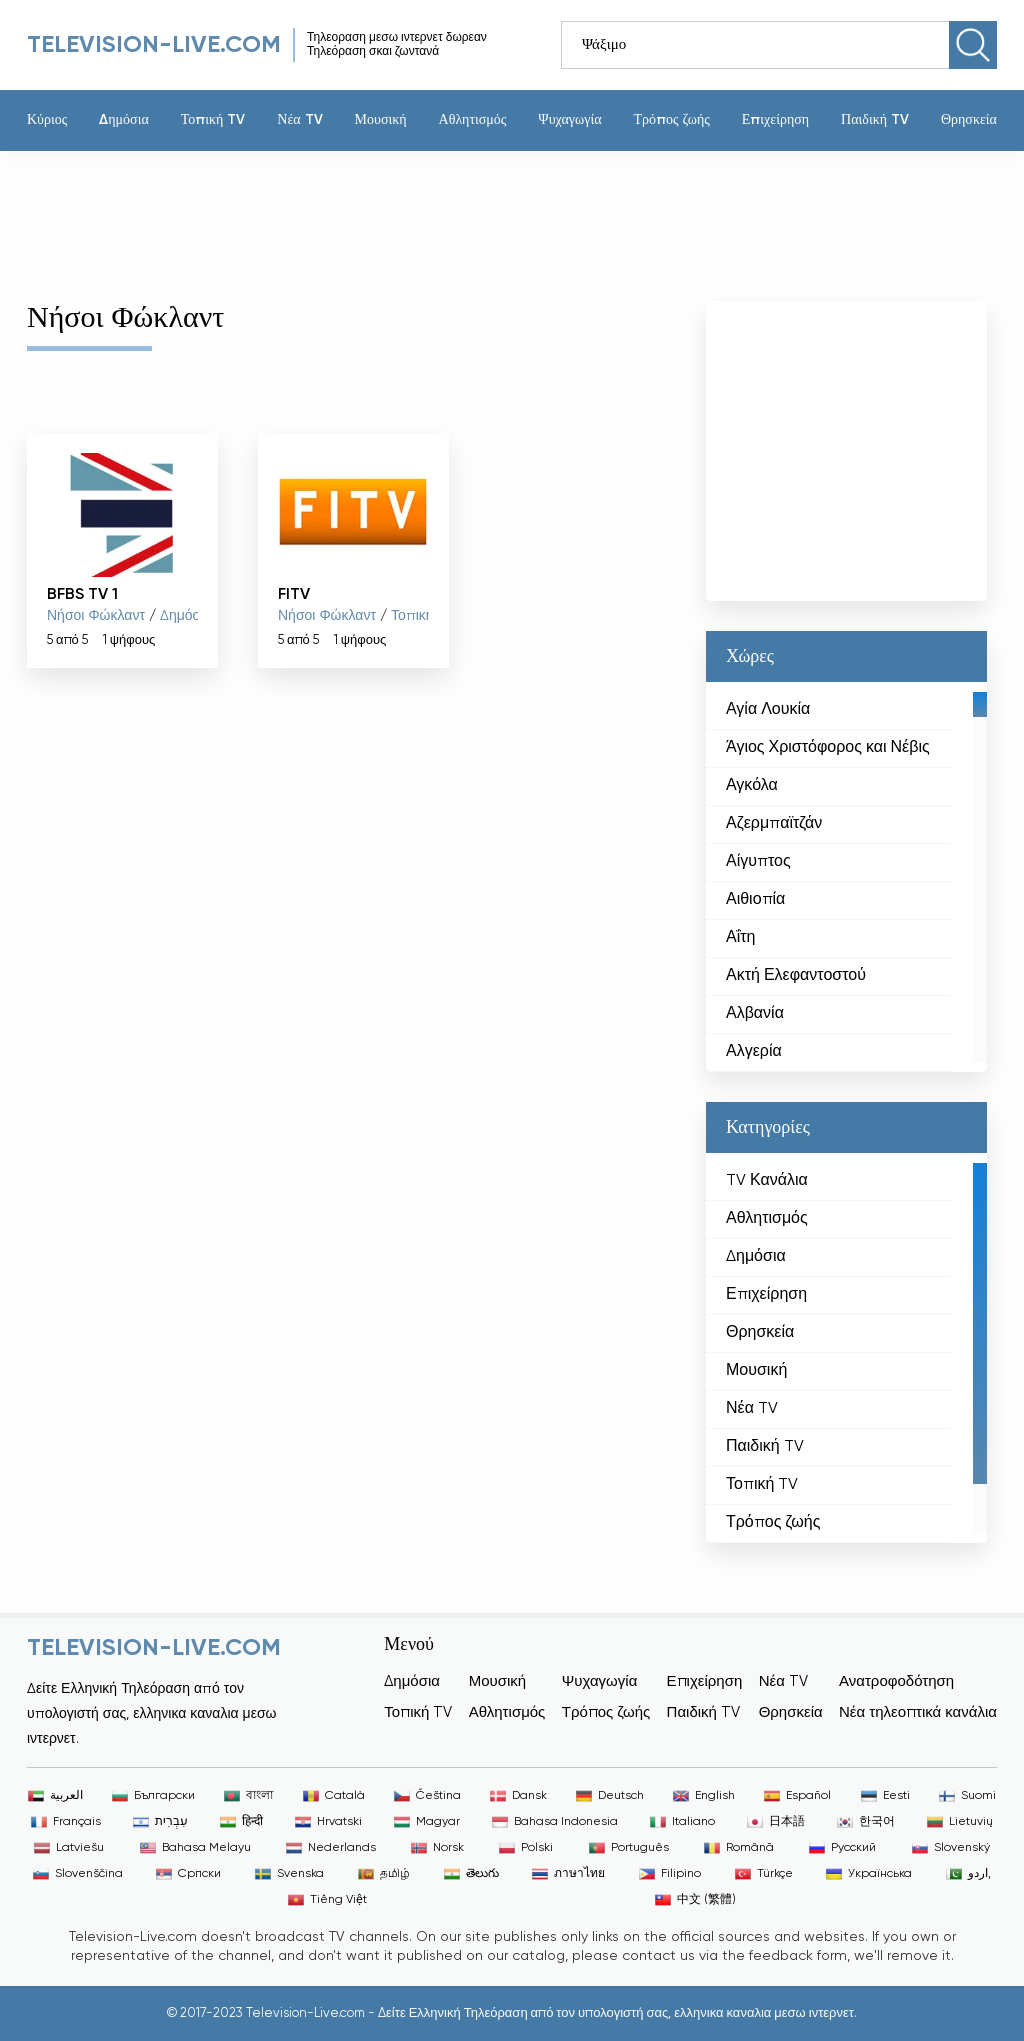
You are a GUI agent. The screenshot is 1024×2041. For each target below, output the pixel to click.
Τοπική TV (213, 120)
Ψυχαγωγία (569, 120)
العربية (55, 1796)
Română (739, 1848)
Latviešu (69, 1848)
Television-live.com (154, 45)
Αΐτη (740, 938)
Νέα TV (299, 120)
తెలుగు (471, 1874)
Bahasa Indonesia (555, 1822)
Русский (842, 1848)
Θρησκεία (969, 120)
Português (629, 1848)
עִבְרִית (160, 1822)
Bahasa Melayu (195, 1848)
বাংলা (248, 1796)
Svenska (289, 1874)
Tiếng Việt (327, 1900)
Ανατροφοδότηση (896, 1681)
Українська (869, 1874)
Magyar (427, 1822)
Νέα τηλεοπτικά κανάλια (918, 1712)
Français (66, 1822)
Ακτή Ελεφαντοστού (796, 976)
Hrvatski (328, 1822)
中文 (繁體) (695, 1900)
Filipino (670, 1874)
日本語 (776, 1822)
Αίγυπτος (758, 862)
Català (334, 1796)
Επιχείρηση (775, 120)
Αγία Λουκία (768, 710)
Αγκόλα (752, 786)
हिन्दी (241, 1822)
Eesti (885, 1796)
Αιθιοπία (755, 900)
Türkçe (764, 1874)
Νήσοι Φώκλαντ (96, 616)
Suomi (967, 1796)
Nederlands (331, 1848)
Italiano (682, 1822)
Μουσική (381, 120)
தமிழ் (384, 1874)
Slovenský (951, 1848)
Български (153, 1796)
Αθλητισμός (473, 120)
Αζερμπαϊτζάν (774, 824)
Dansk (518, 1796)
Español (797, 1796)
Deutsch (610, 1796)
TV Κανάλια (767, 1181)
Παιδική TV (875, 120)
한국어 (866, 1822)
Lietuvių (960, 1822)
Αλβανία (755, 1014)
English (704, 1796)
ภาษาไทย (568, 1874)
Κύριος (47, 120)
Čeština (427, 1796)
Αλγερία (754, 1052)
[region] (846, 877)
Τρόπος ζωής (671, 120)
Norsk (437, 1848)
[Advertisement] (497, 216)
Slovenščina (78, 1874)
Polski (526, 1848)
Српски (188, 1874)
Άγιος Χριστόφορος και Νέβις (828, 748)
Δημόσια (123, 120)
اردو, (968, 1874)
